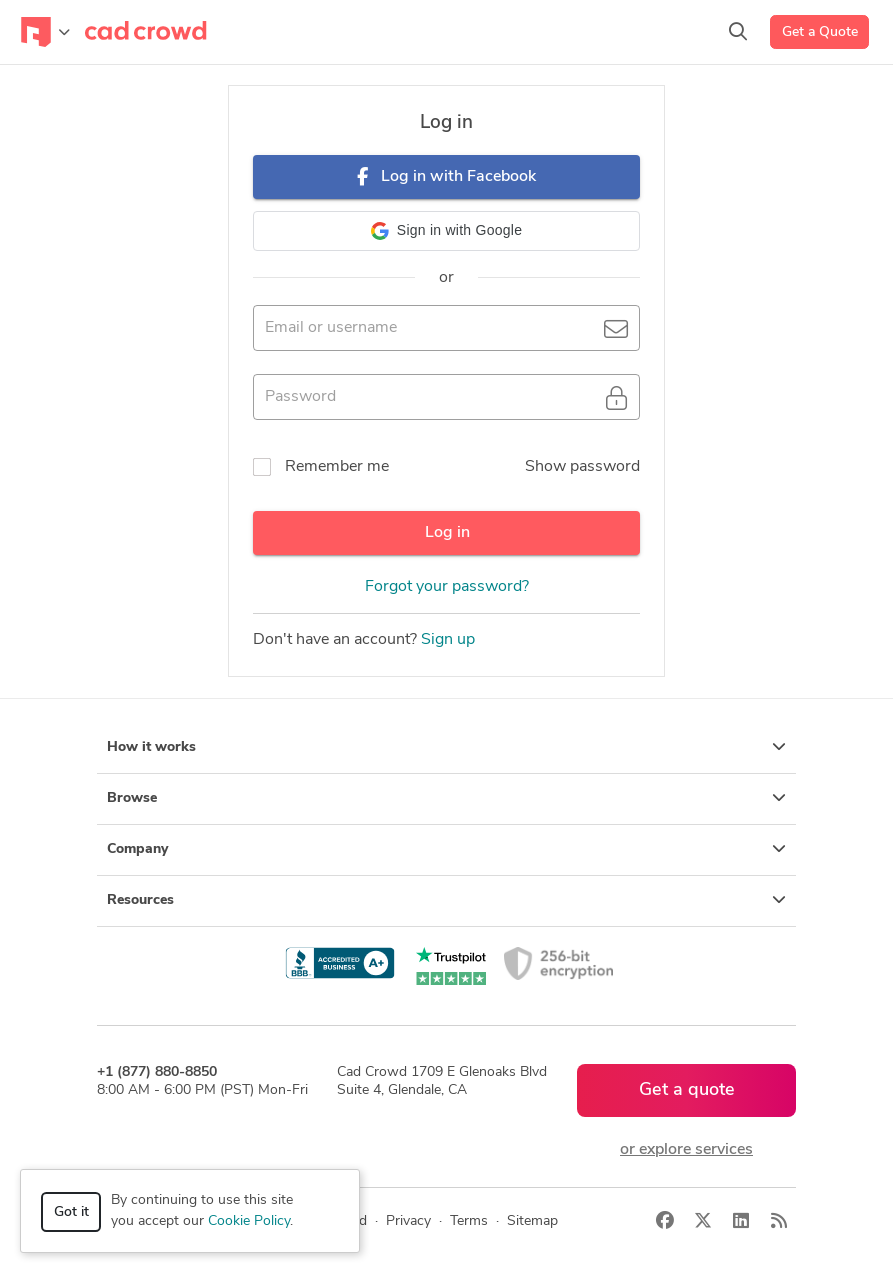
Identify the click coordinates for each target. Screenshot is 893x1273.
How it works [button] (446, 747)
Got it (71, 1212)
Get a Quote (820, 32)
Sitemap (532, 1221)
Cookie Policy (249, 1221)
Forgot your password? (447, 587)
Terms (469, 1221)
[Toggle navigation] (45, 32)
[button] (446, 231)
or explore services (686, 1150)
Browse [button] (446, 798)
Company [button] (446, 849)
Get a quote (687, 1090)
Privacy (408, 1221)
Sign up (448, 640)
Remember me (337, 467)
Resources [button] (446, 900)
